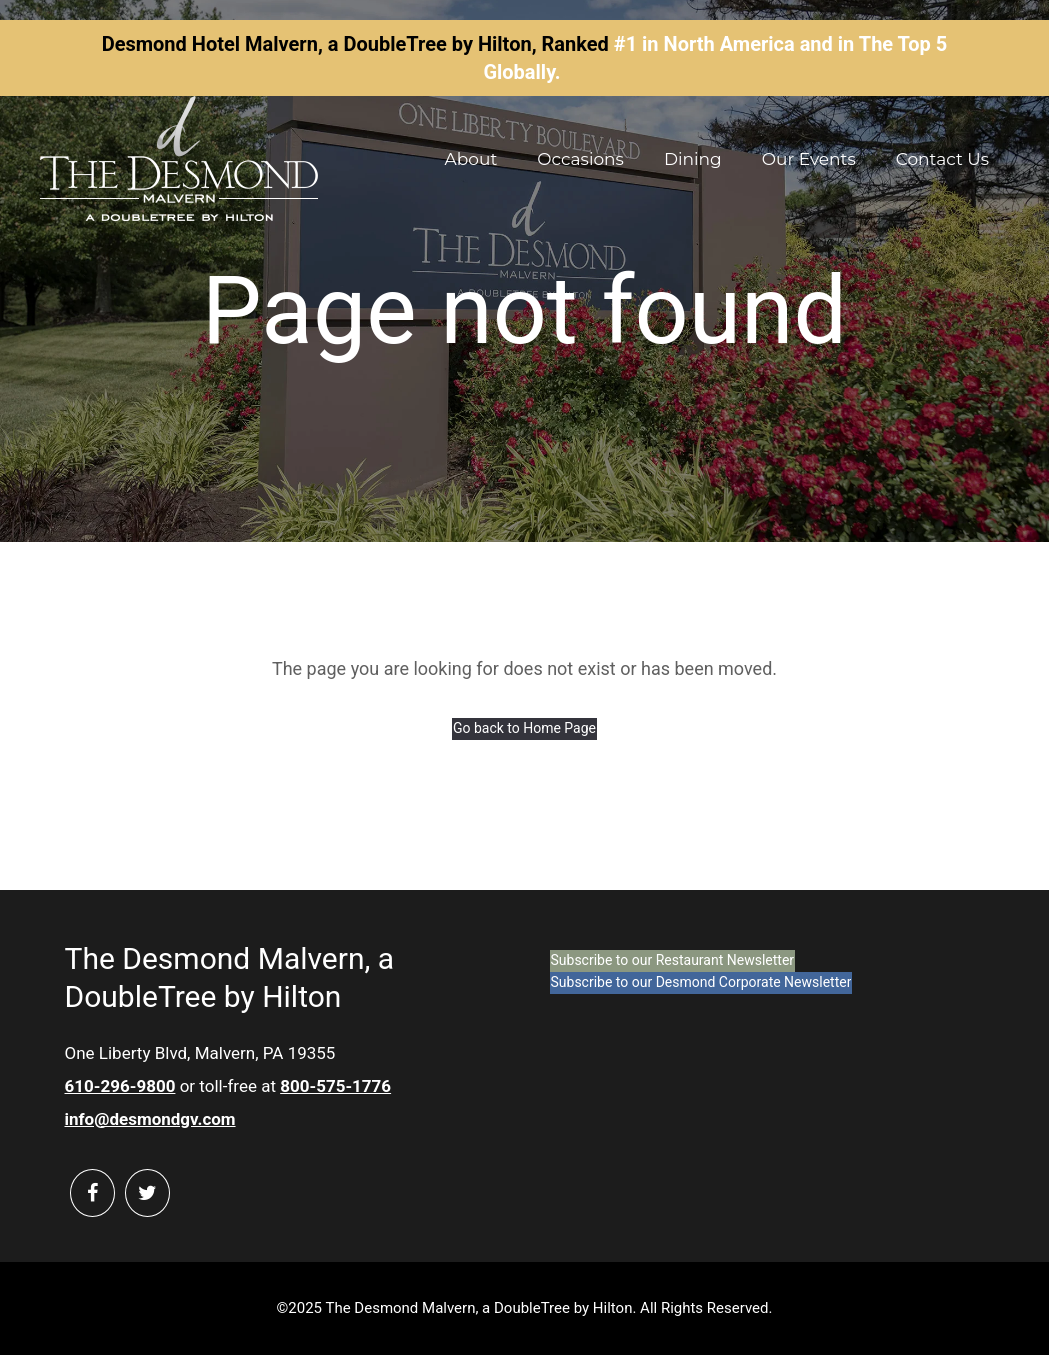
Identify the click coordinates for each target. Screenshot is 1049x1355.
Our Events (809, 159)
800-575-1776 (335, 1086)
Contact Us (942, 159)
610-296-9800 (120, 1086)
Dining (693, 159)
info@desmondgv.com (150, 1119)
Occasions (580, 159)
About (471, 159)
